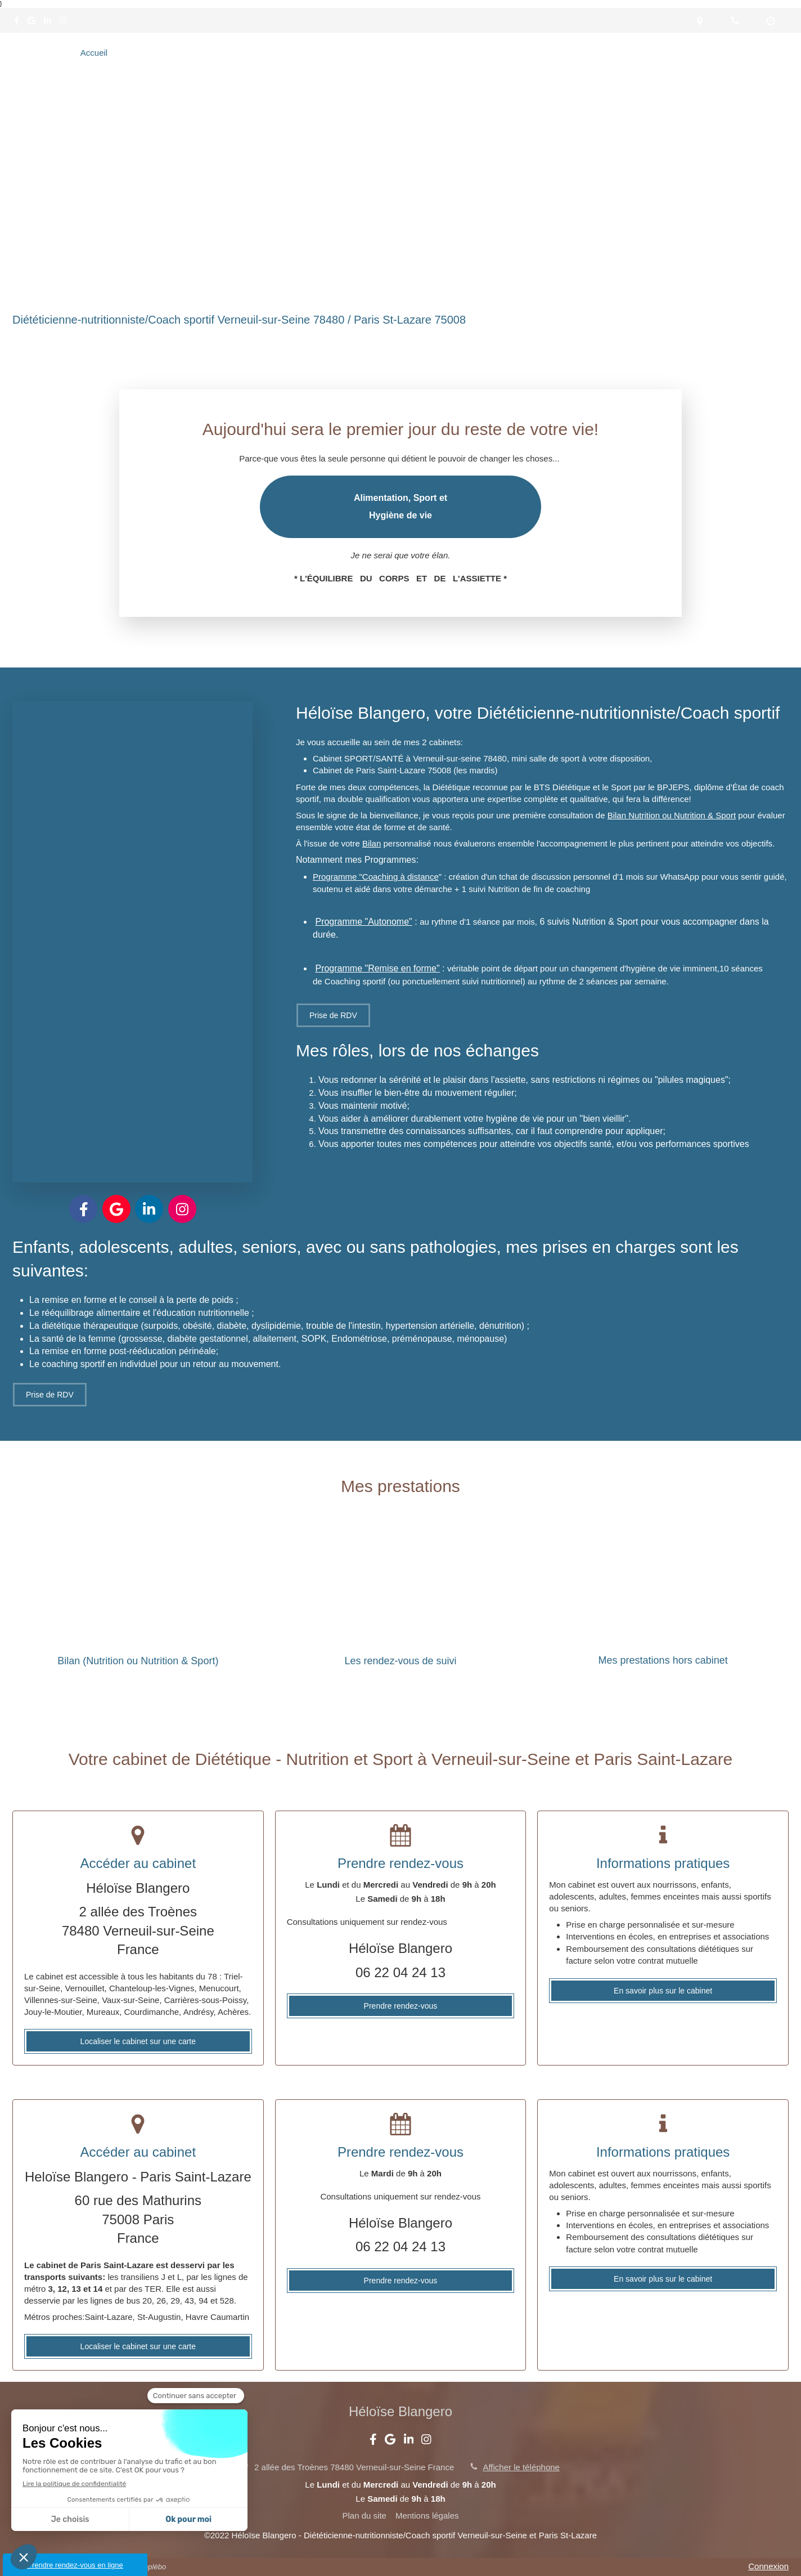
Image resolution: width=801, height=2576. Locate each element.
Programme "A (344, 921)
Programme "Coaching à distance (376, 876)
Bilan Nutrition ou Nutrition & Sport (672, 815)
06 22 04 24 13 (401, 1972)
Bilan (371, 843)
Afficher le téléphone (521, 2467)
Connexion (768, 2566)
